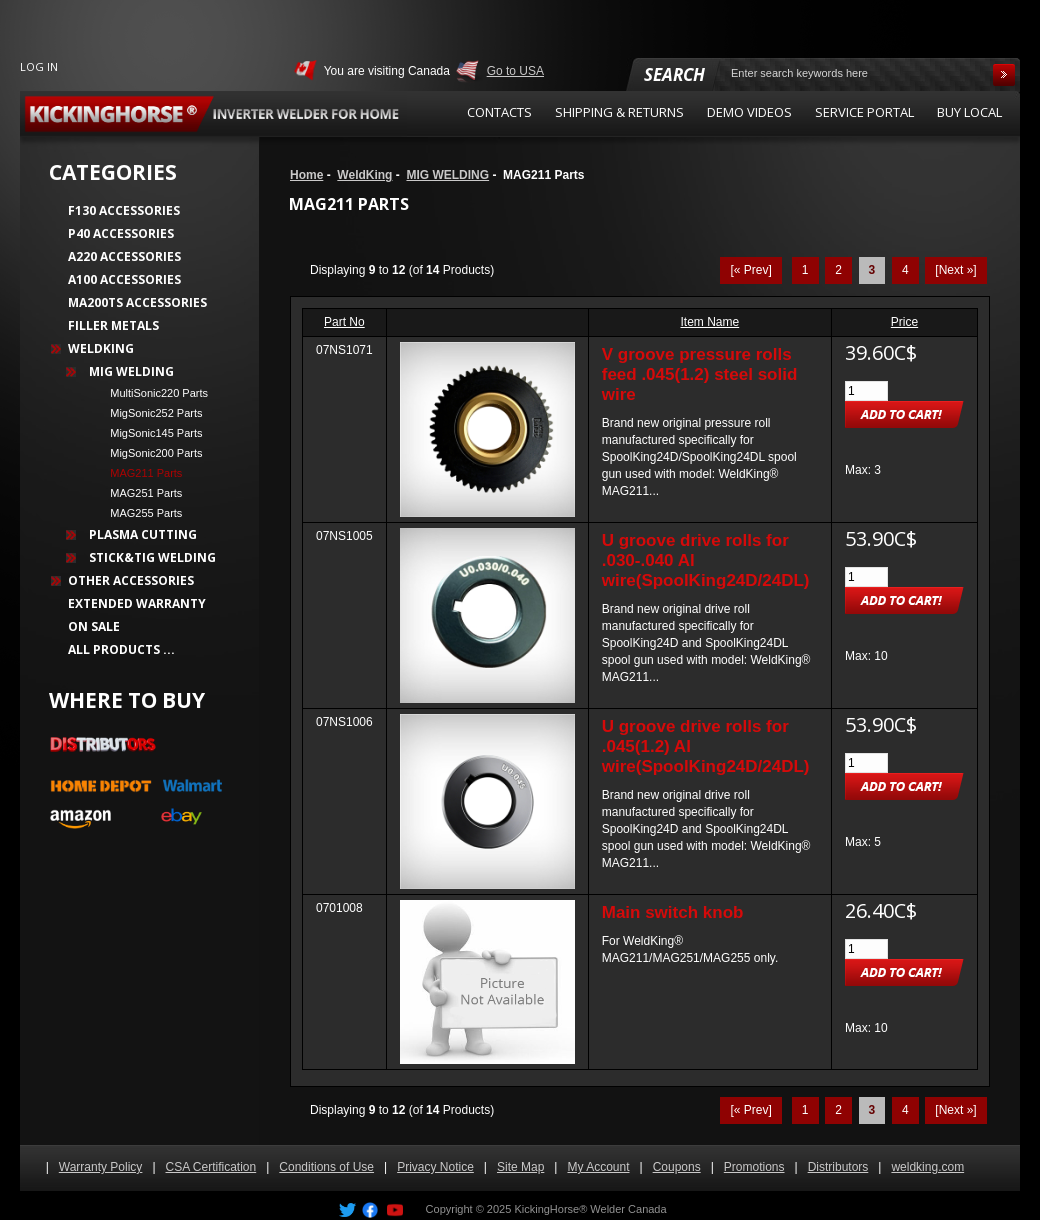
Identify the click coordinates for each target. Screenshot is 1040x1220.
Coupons (677, 1167)
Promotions (754, 1167)
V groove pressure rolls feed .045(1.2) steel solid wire (700, 374)
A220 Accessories (124, 256)
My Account (598, 1167)
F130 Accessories (124, 210)
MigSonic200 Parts (150, 453)
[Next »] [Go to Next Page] (955, 270)
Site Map (520, 1167)
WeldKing (364, 175)
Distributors (838, 1167)
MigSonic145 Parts (150, 433)
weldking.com (927, 1167)
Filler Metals (113, 325)
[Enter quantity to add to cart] (866, 391)
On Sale (94, 626)
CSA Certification (211, 1167)
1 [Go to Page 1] (805, 270)
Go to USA (515, 71)
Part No (344, 322)
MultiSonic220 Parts (153, 393)
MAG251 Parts (140, 493)
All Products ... (121, 649)
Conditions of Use (326, 1167)
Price (904, 322)
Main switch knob (673, 912)
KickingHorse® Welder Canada (590, 1209)
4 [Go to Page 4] (905, 270)
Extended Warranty (137, 603)
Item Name (710, 322)
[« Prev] (750, 270)
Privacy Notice (435, 1167)
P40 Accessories (121, 233)
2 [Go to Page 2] (838, 270)
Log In (39, 66)
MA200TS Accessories (137, 302)
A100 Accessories (124, 279)
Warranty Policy (101, 1167)
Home (306, 175)
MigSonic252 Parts (150, 413)
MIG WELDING (447, 175)
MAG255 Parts (140, 513)
